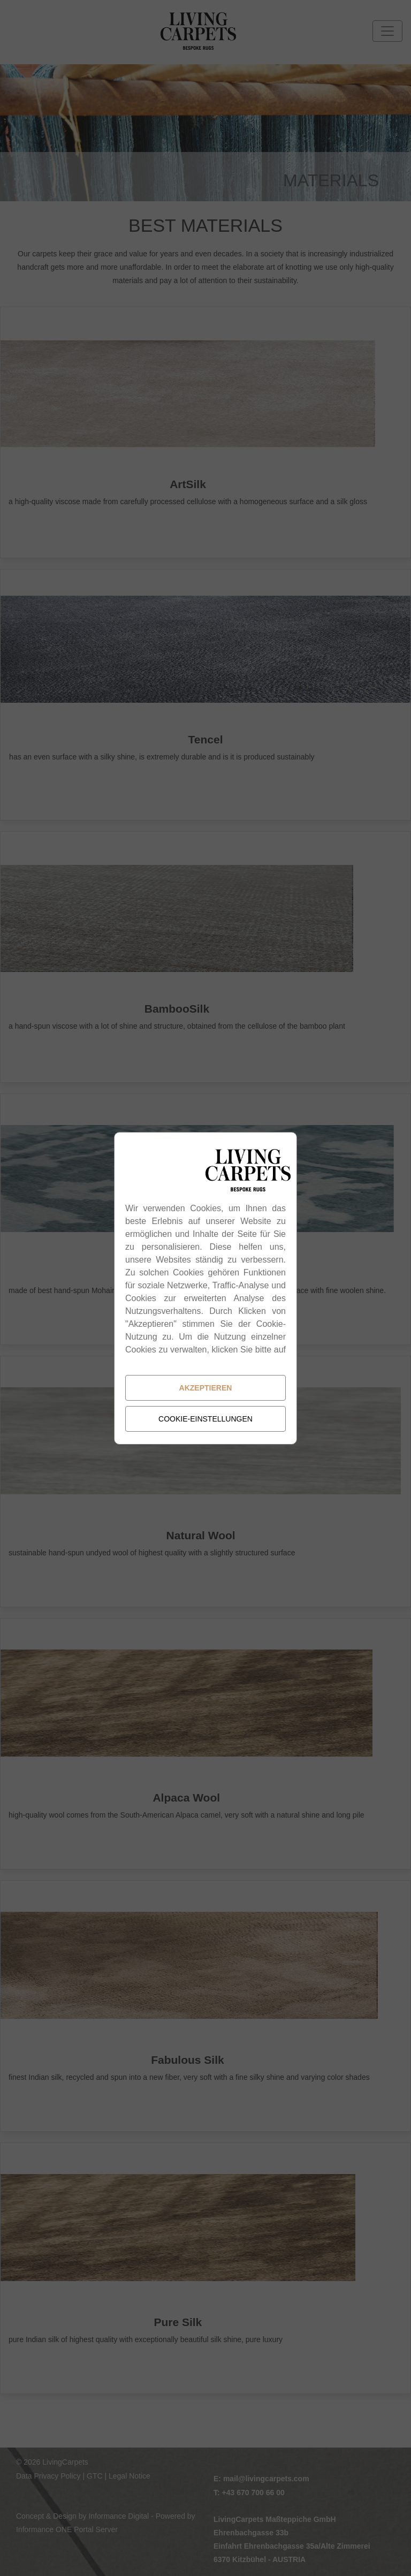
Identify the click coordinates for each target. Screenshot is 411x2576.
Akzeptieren (205, 1388)
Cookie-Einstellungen (205, 1419)
